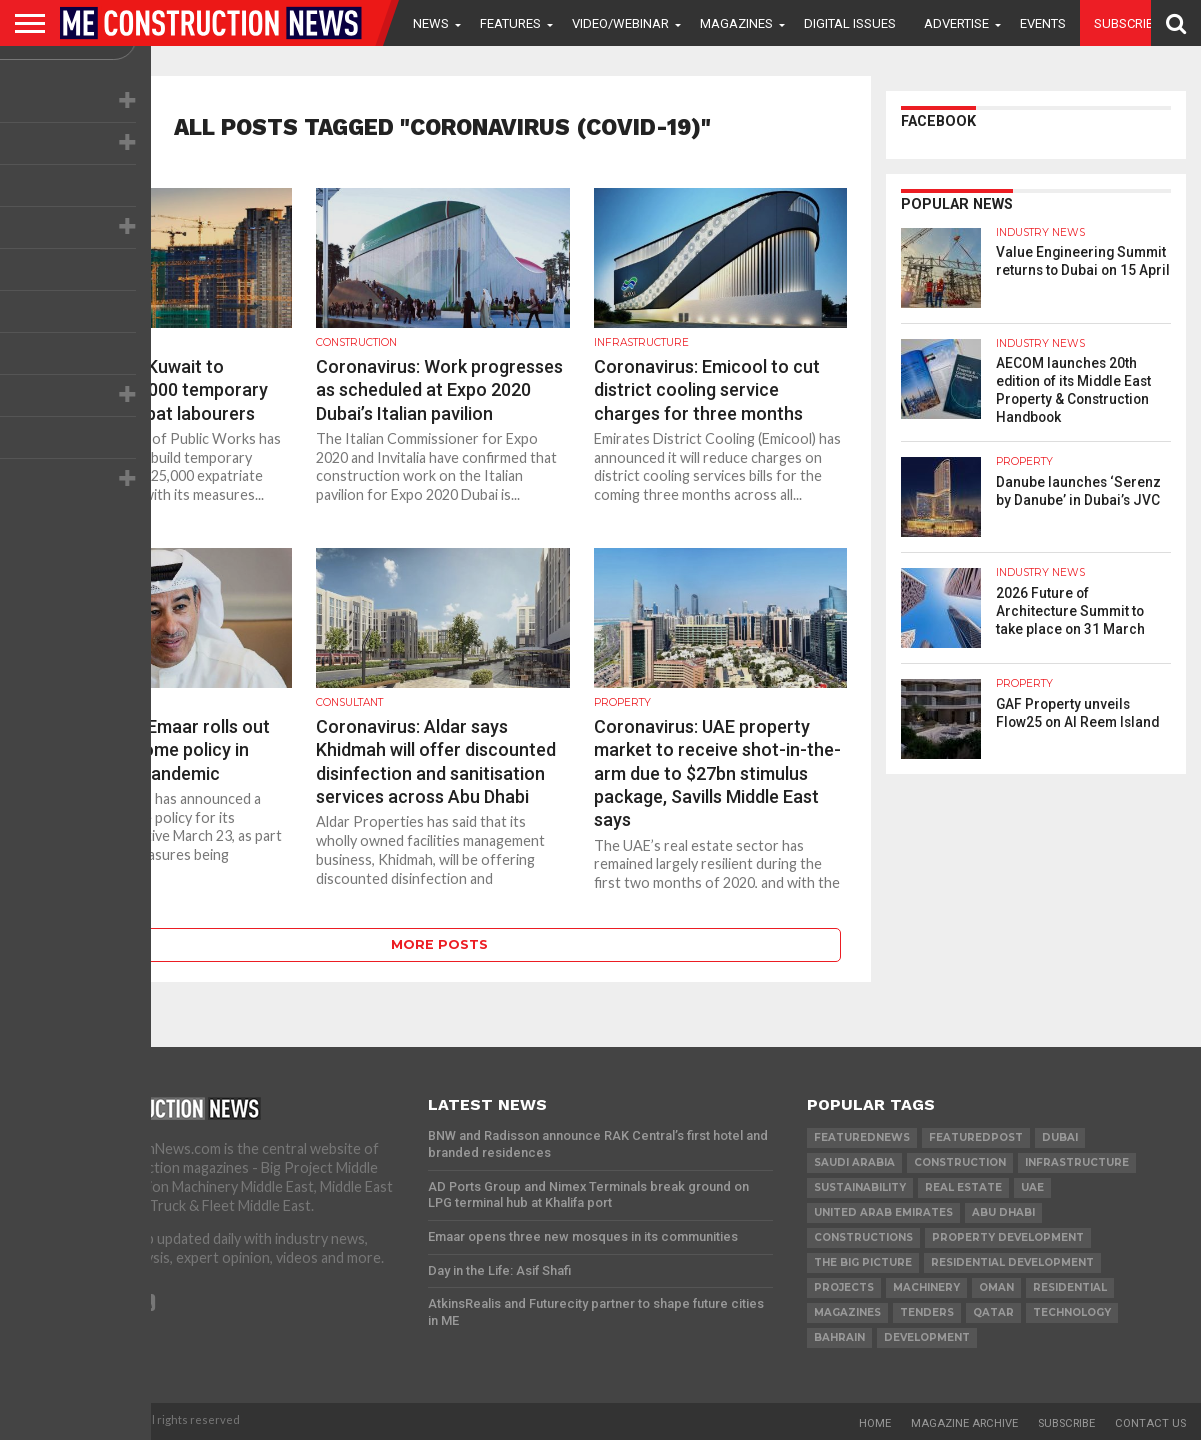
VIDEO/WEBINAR (620, 23)
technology (1072, 1312)
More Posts (439, 944)
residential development (1012, 1262)
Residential (1070, 1287)
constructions (863, 1237)
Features (510, 23)
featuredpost (976, 1137)
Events (1043, 23)
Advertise (956, 23)
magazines (847, 1312)
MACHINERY (926, 1287)
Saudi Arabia (854, 1162)
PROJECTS (844, 1287)
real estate (963, 1187)
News (431, 23)
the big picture (863, 1262)
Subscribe (1127, 23)
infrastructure (1077, 1162)
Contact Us (1150, 1423)
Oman (996, 1287)
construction (960, 1162)
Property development (1008, 1237)
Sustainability (860, 1187)
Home (875, 1423)
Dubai (1060, 1137)
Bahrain (839, 1337)
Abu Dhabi (1003, 1212)
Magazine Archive (964, 1423)
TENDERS (927, 1312)
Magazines (736, 23)
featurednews (862, 1137)
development (927, 1337)
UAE (1032, 1187)
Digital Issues (850, 23)
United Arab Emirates (883, 1212)
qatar (993, 1312)
